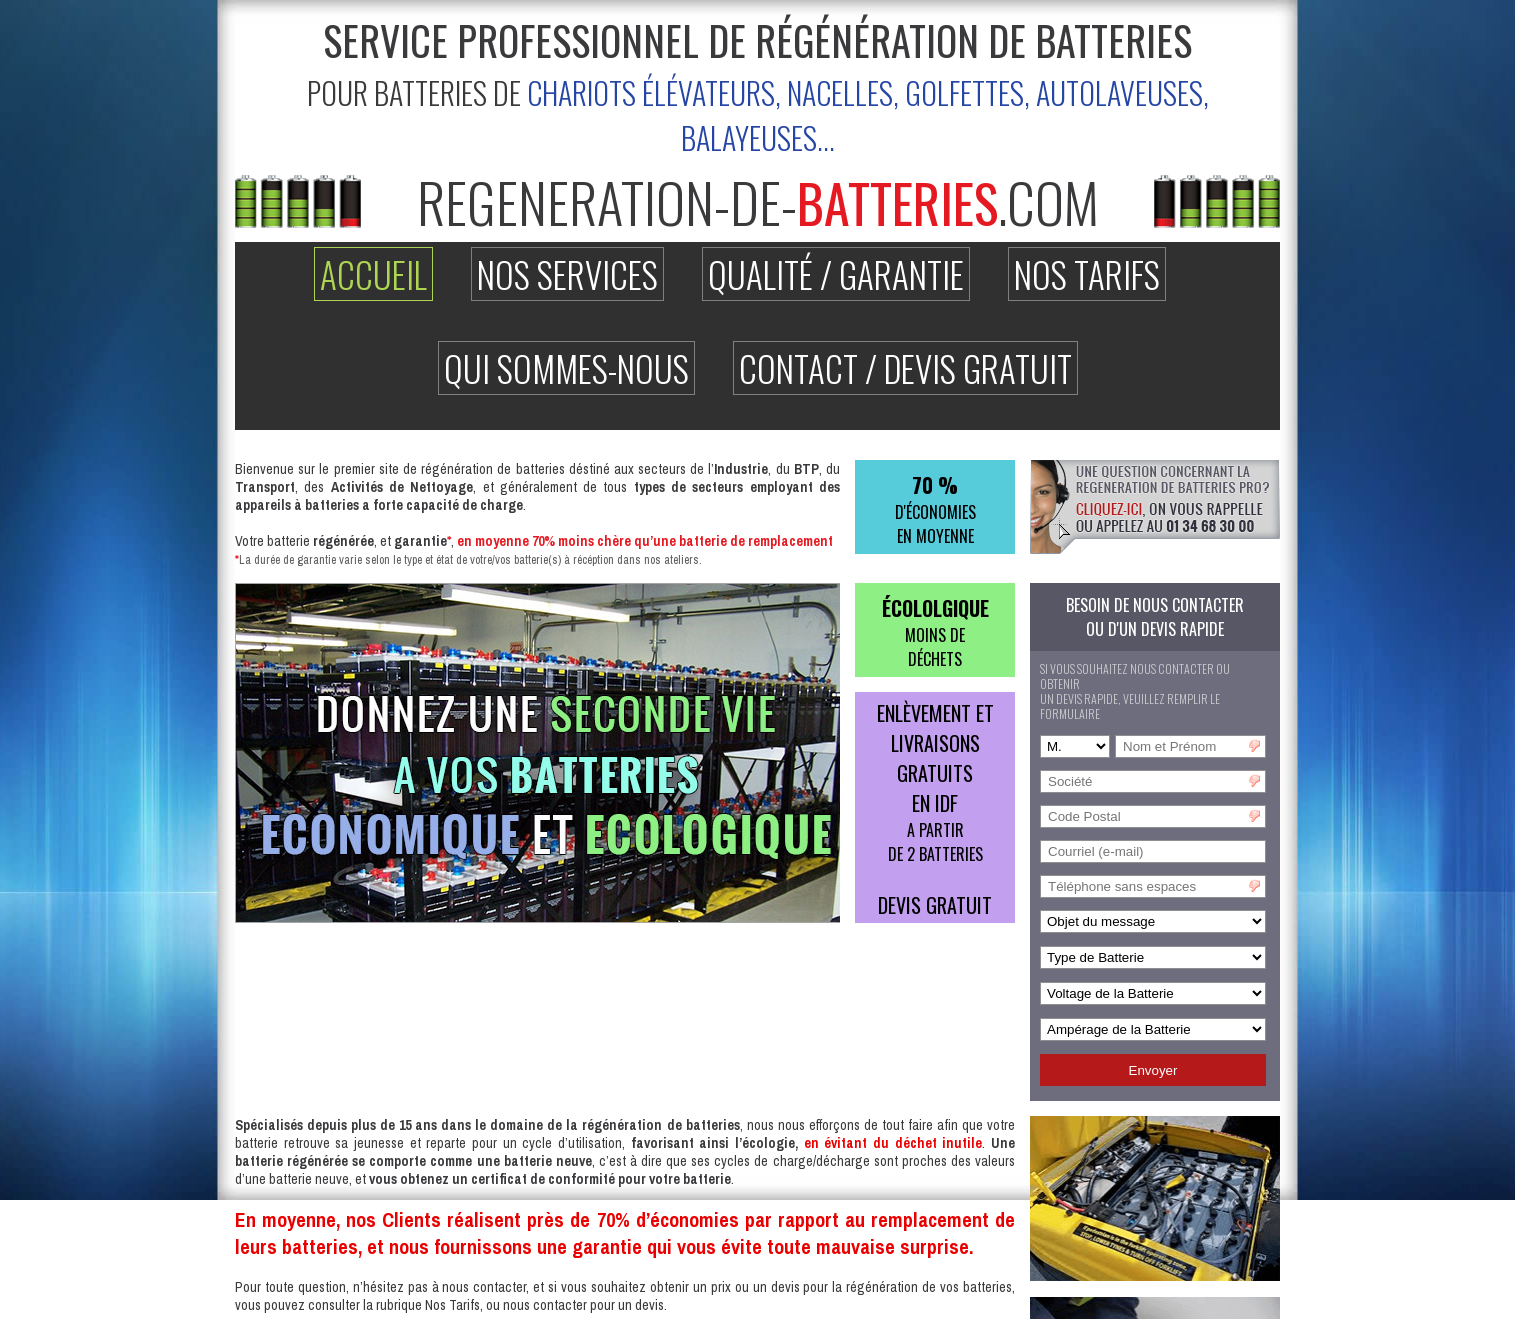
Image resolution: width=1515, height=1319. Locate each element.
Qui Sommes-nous (566, 368)
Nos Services (567, 274)
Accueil (373, 274)
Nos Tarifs (1087, 274)
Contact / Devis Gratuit (905, 368)
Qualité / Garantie (836, 274)
